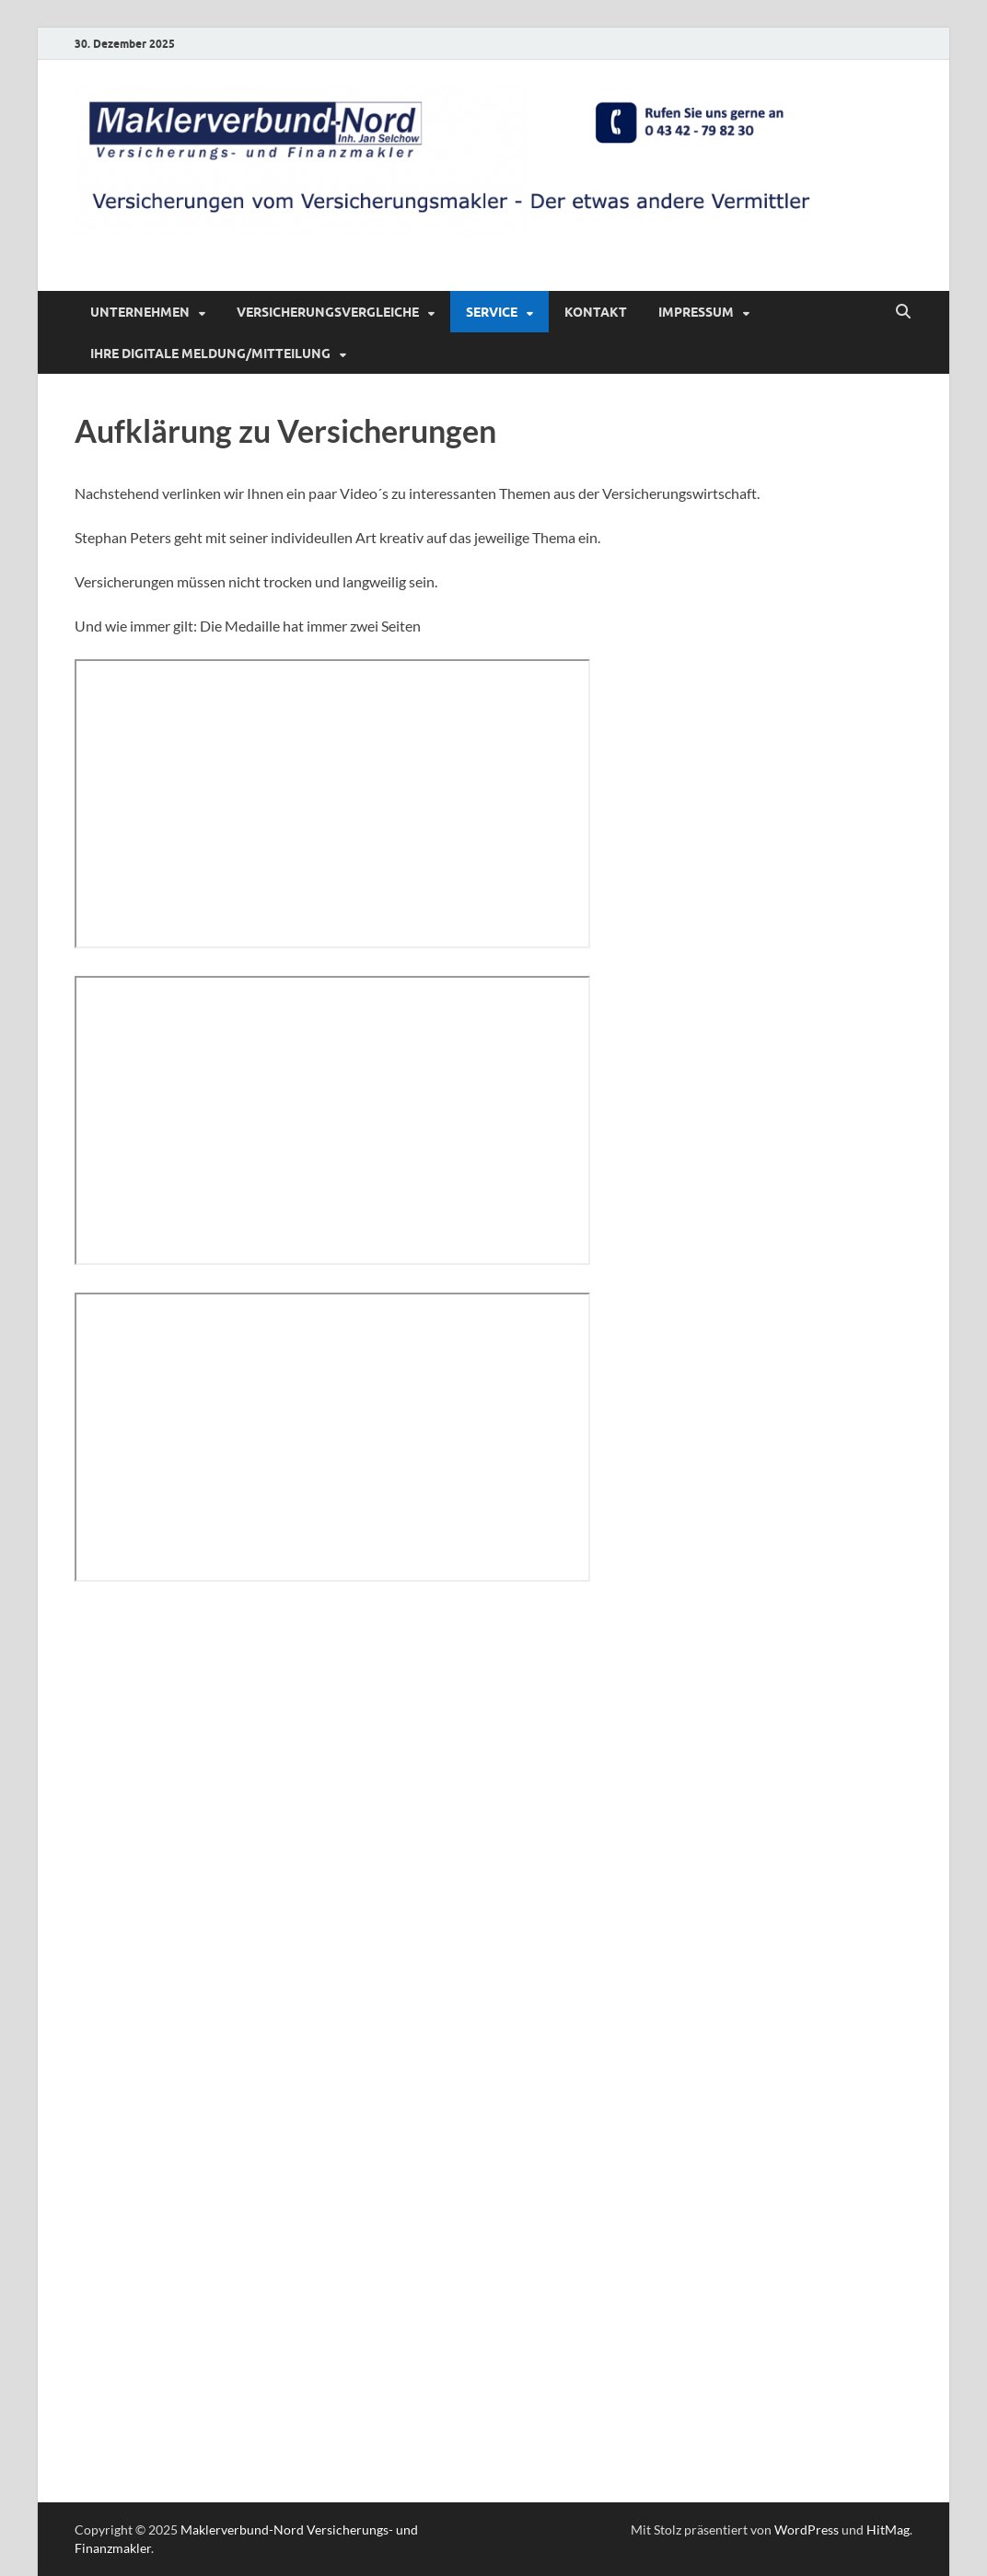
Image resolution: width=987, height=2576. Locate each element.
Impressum (696, 312)
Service (491, 312)
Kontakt (595, 312)
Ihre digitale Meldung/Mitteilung (210, 353)
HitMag (888, 2529)
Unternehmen (140, 312)
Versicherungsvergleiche (328, 312)
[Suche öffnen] (903, 312)
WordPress (806, 2529)
